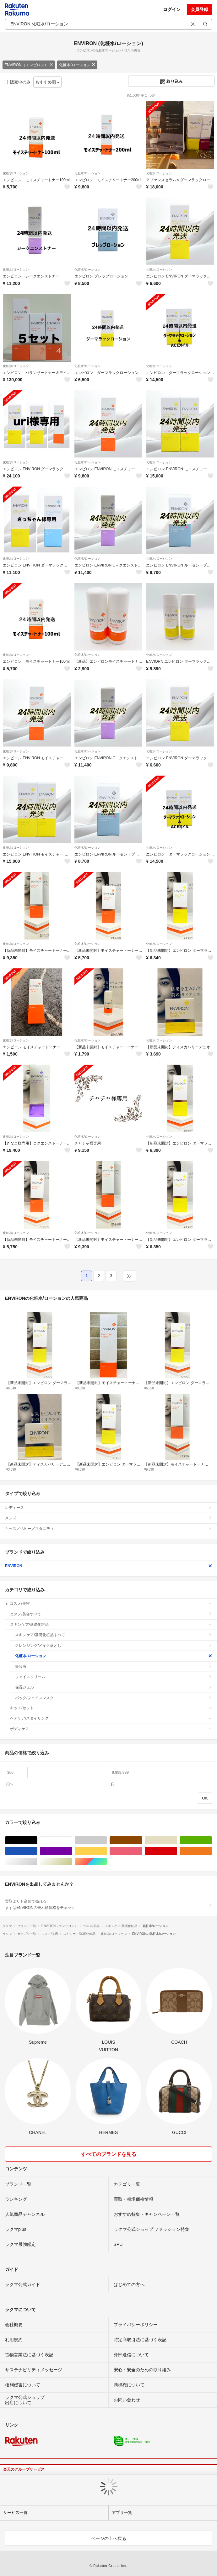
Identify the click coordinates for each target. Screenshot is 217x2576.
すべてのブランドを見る (108, 2154)
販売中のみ (17, 82)
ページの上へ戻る (108, 2538)
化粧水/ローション (77, 65)
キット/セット (111, 1708)
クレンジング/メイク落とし (113, 1645)
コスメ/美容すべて (111, 1614)
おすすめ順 (47, 82)
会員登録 (199, 9)
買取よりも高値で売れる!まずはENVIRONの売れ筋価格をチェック (108, 1904)
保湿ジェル (113, 1687)
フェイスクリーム (113, 1677)
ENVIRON (108, 1566)
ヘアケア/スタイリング (111, 1718)
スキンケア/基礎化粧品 (111, 1624)
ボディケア (111, 1729)
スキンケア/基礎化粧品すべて (113, 1635)
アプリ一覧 (122, 2512)
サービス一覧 (15, 2512)
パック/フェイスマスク (113, 1698)
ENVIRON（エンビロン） (28, 65)
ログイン (172, 9)
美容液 (113, 1666)
